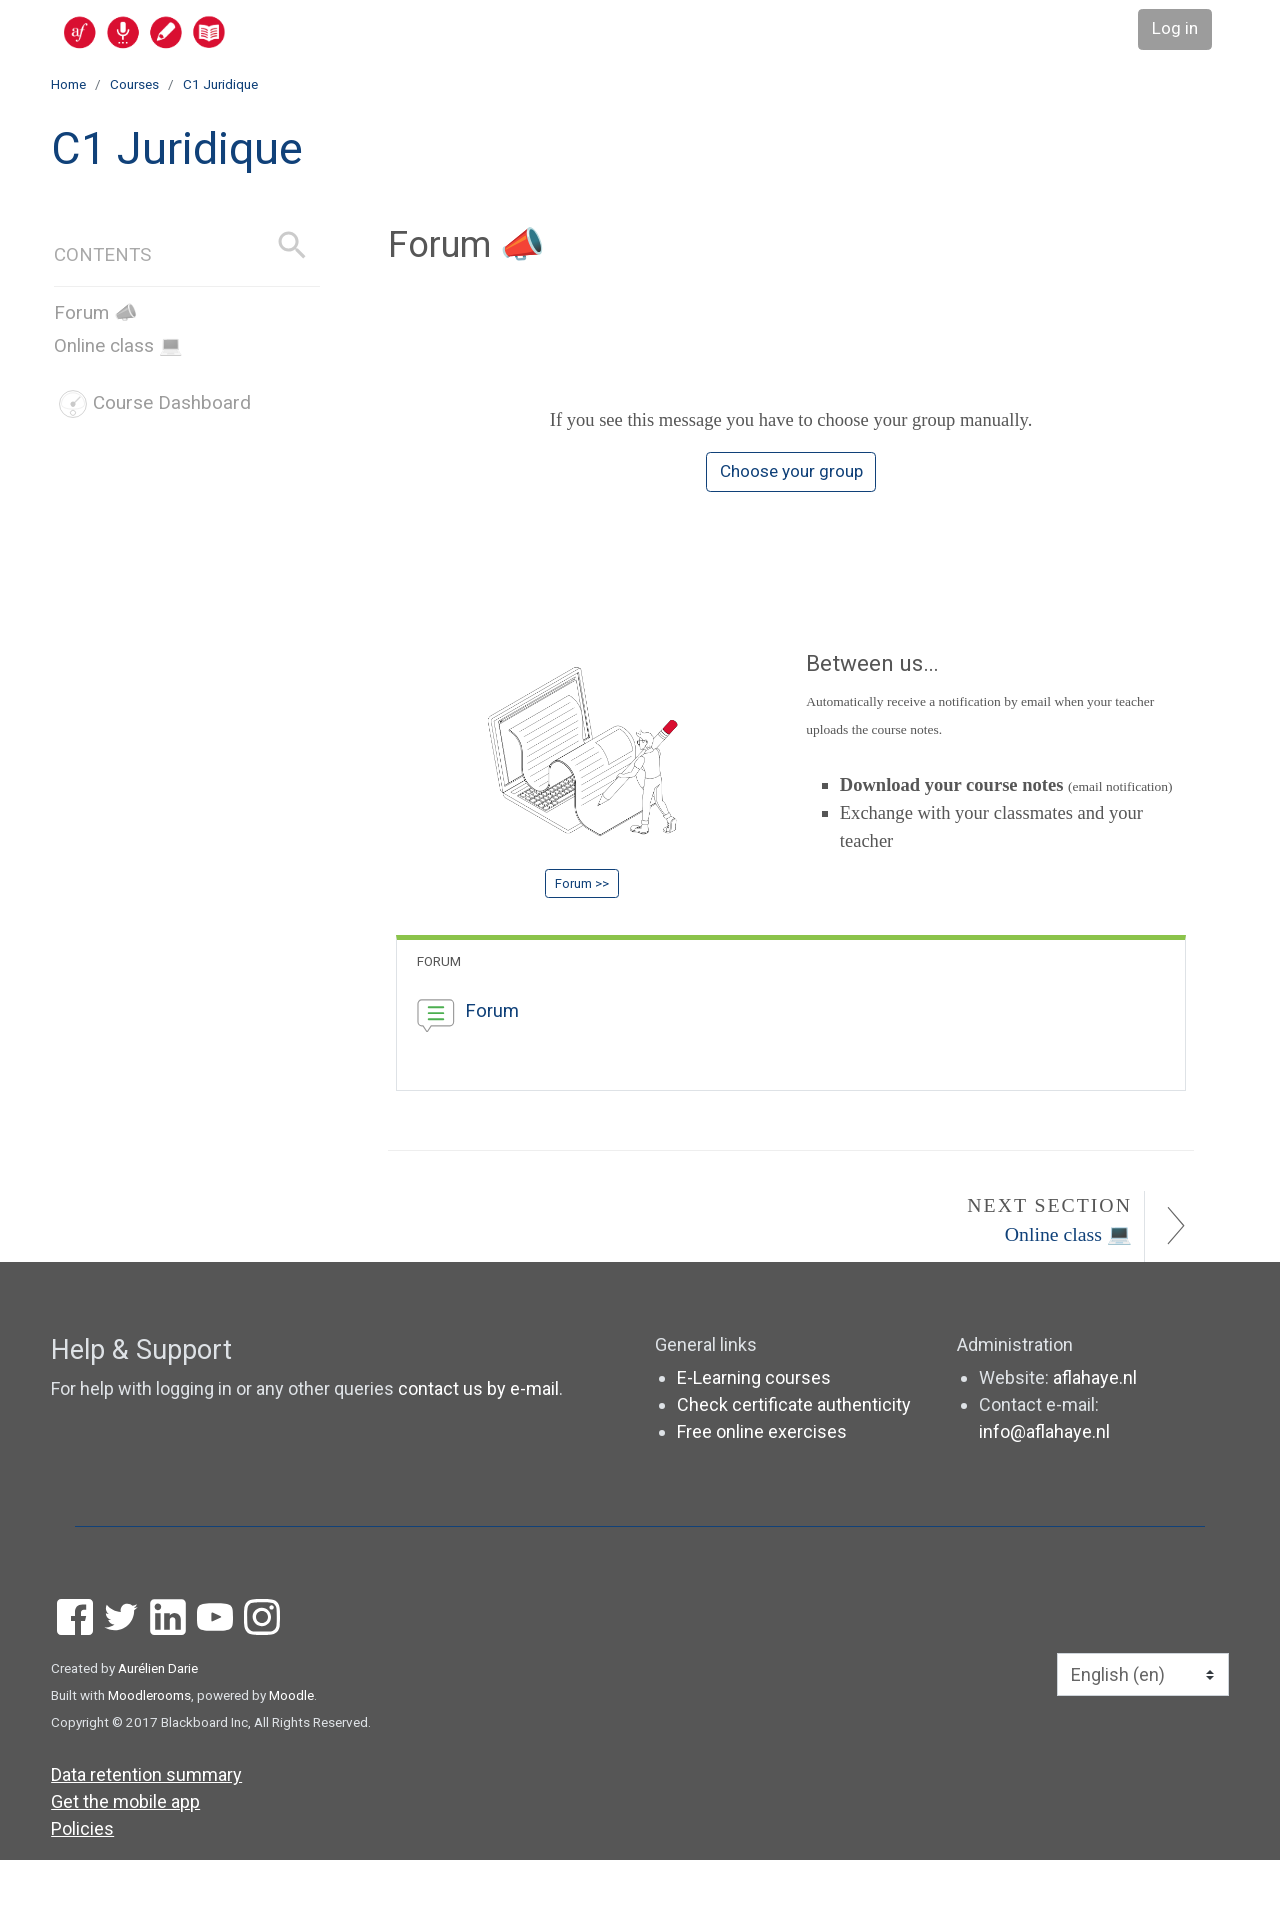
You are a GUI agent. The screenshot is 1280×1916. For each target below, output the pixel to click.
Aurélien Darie (158, 1724)
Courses (134, 84)
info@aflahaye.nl (1044, 1487)
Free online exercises (762, 1487)
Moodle (291, 1751)
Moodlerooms (149, 1751)
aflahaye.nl (1095, 1433)
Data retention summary (146, 1830)
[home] (222, 31)
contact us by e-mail (478, 1444)
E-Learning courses (754, 1433)
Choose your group (791, 482)
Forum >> (582, 907)
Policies (82, 1884)
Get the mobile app (125, 1857)
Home (68, 84)
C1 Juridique (220, 84)
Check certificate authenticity (794, 1460)
